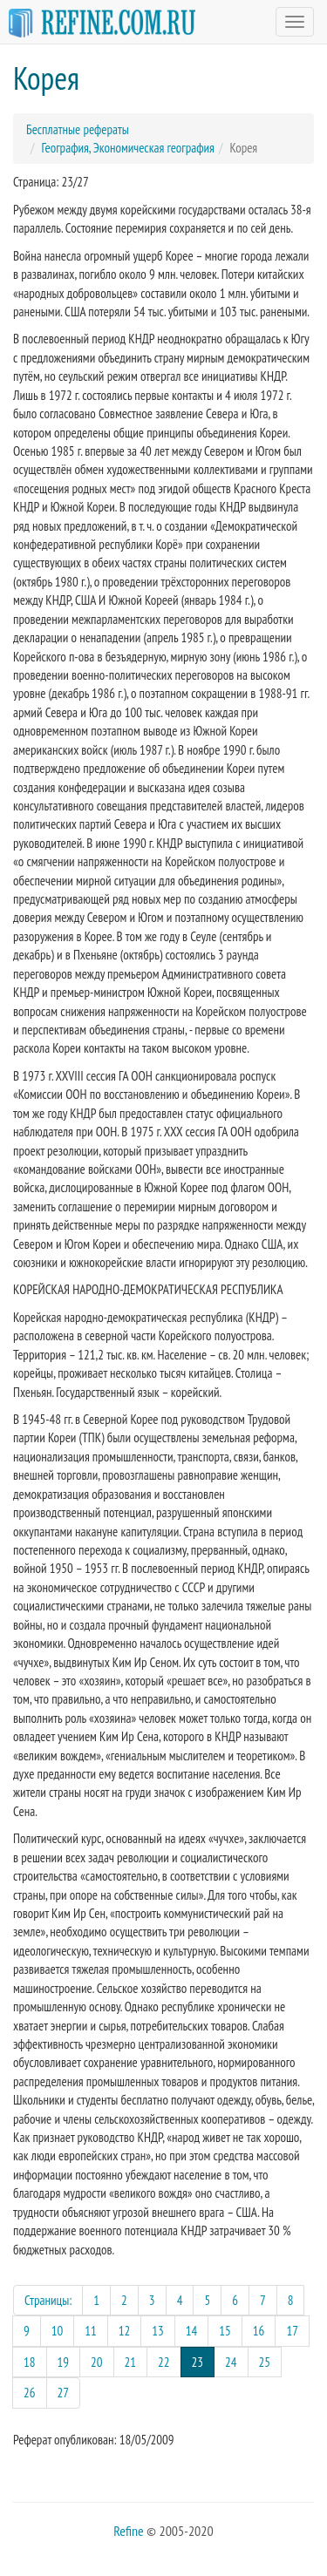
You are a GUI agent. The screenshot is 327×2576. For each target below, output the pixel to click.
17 (292, 2330)
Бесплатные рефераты (77, 129)
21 (131, 2362)
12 (125, 2330)
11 (91, 2330)
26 (30, 2392)
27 (64, 2392)
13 (158, 2330)
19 (64, 2362)
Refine (128, 2530)
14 (192, 2330)
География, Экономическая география (128, 147)
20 (97, 2362)
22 (164, 2362)
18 (30, 2362)
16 (259, 2330)
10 (57, 2330)
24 (231, 2362)
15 (225, 2330)
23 (203, 2361)
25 (265, 2362)
